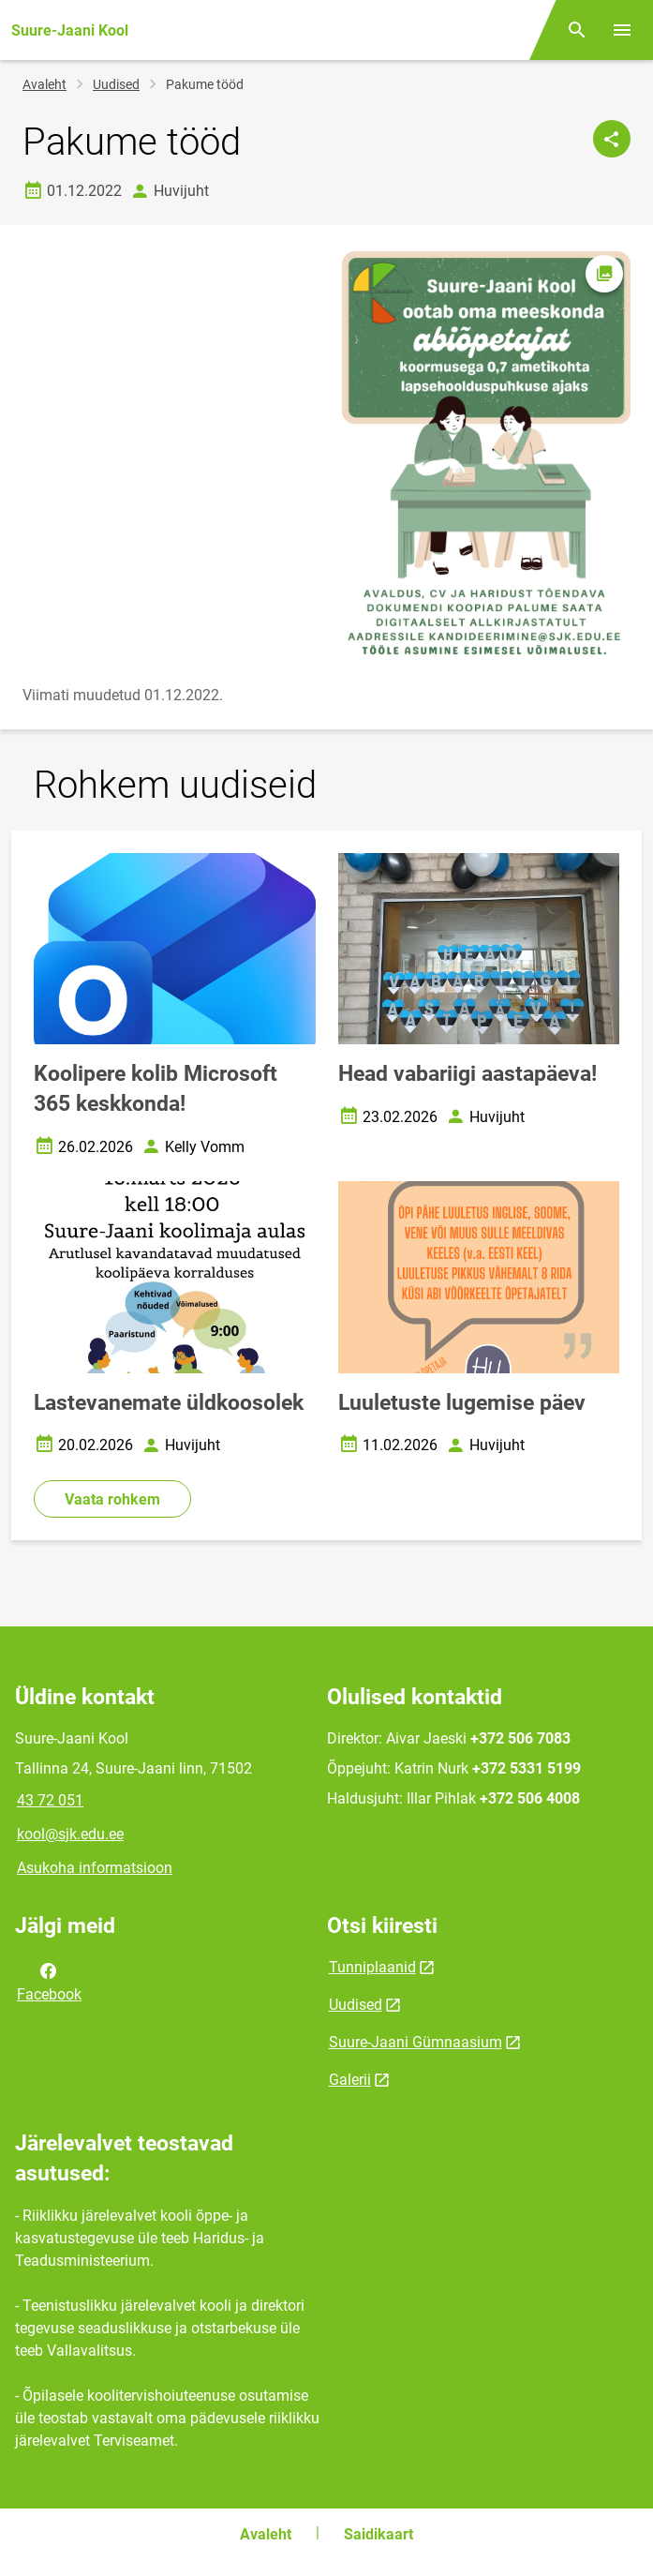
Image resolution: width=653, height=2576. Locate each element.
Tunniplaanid (372, 1967)
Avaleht (44, 84)
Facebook (49, 1980)
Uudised (116, 84)
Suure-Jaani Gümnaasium (415, 2042)
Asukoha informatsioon (94, 1868)
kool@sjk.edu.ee (70, 1834)
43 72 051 (50, 1800)
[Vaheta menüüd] (622, 30)
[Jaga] (612, 138)
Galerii (350, 2080)
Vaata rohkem (112, 1499)
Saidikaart (378, 2534)
